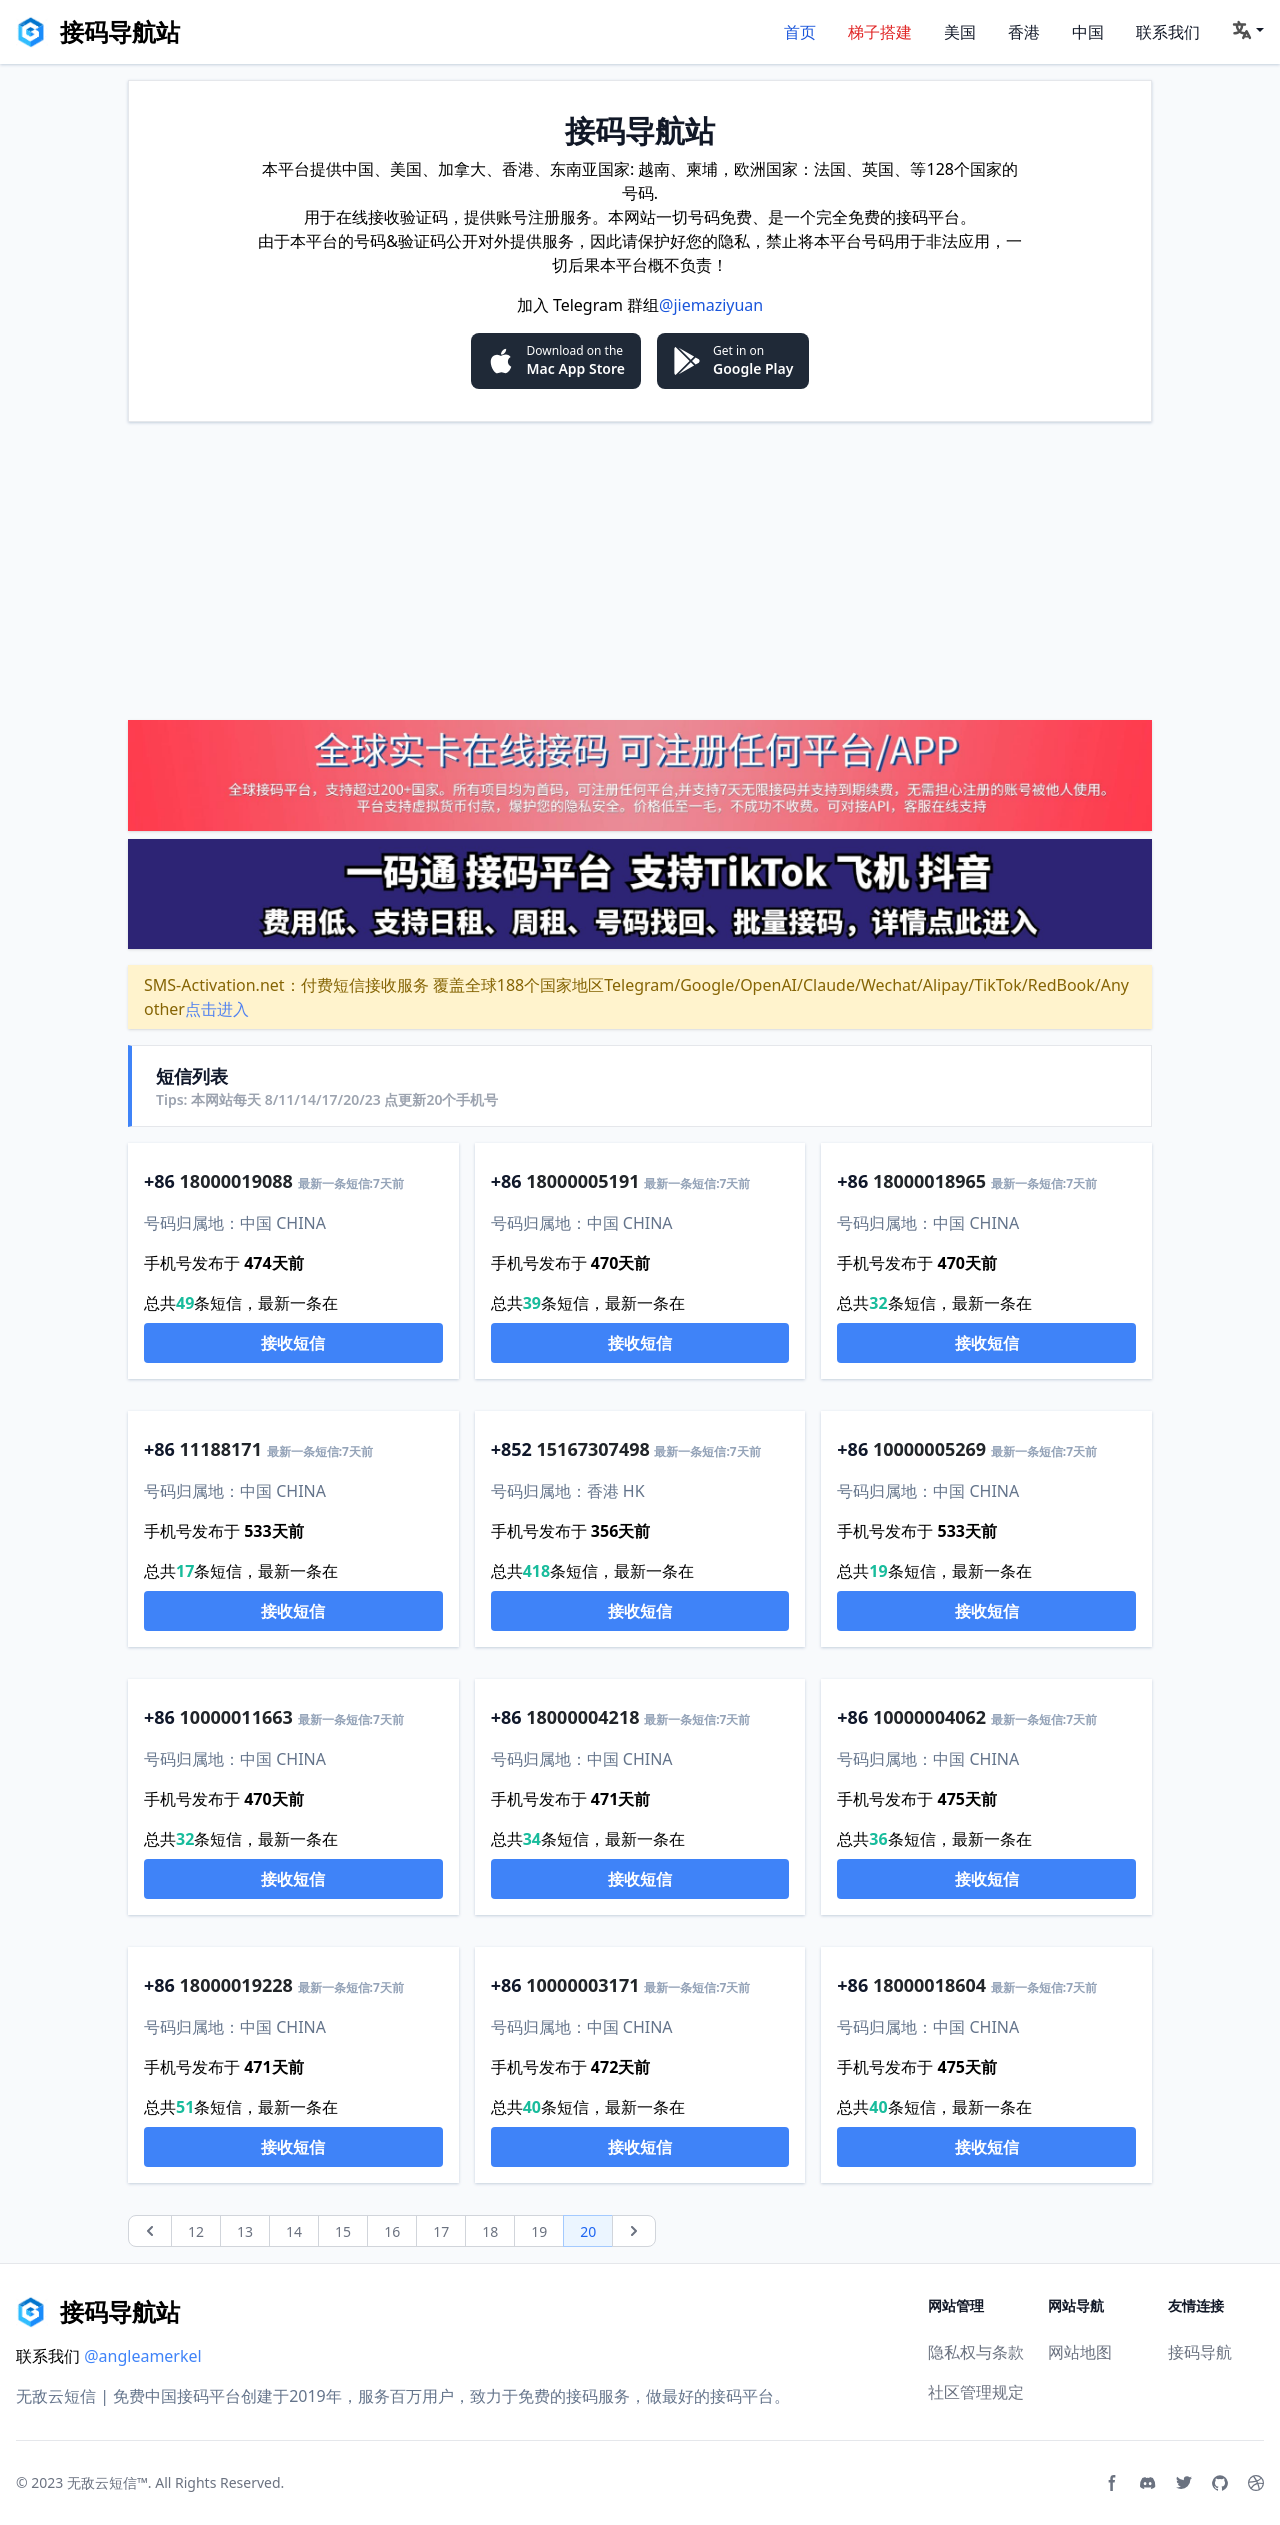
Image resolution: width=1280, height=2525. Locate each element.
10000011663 (236, 1717)
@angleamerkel (143, 2356)
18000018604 (929, 1985)
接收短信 (293, 1343)
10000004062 (929, 1717)
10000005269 (929, 1449)
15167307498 (593, 1449)
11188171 (221, 1449)
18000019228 (236, 1985)
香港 (1024, 32)
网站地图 (1080, 2352)
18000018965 (929, 1181)
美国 (960, 32)
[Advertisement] (640, 570)
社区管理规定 (976, 2392)
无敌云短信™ (107, 2482)
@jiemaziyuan (711, 305)
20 (588, 2231)
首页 (800, 32)
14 (294, 2231)
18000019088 (236, 1181)
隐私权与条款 (976, 2352)
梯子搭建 (880, 32)
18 (490, 2231)
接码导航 (1200, 2352)
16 (392, 2231)
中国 (1088, 32)
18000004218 (582, 1717)
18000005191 (582, 1181)
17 (441, 2231)
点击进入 (217, 1009)
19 (539, 2231)
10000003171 (582, 1985)
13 (245, 2231)
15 (343, 2231)
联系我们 (1168, 32)
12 (196, 2231)
